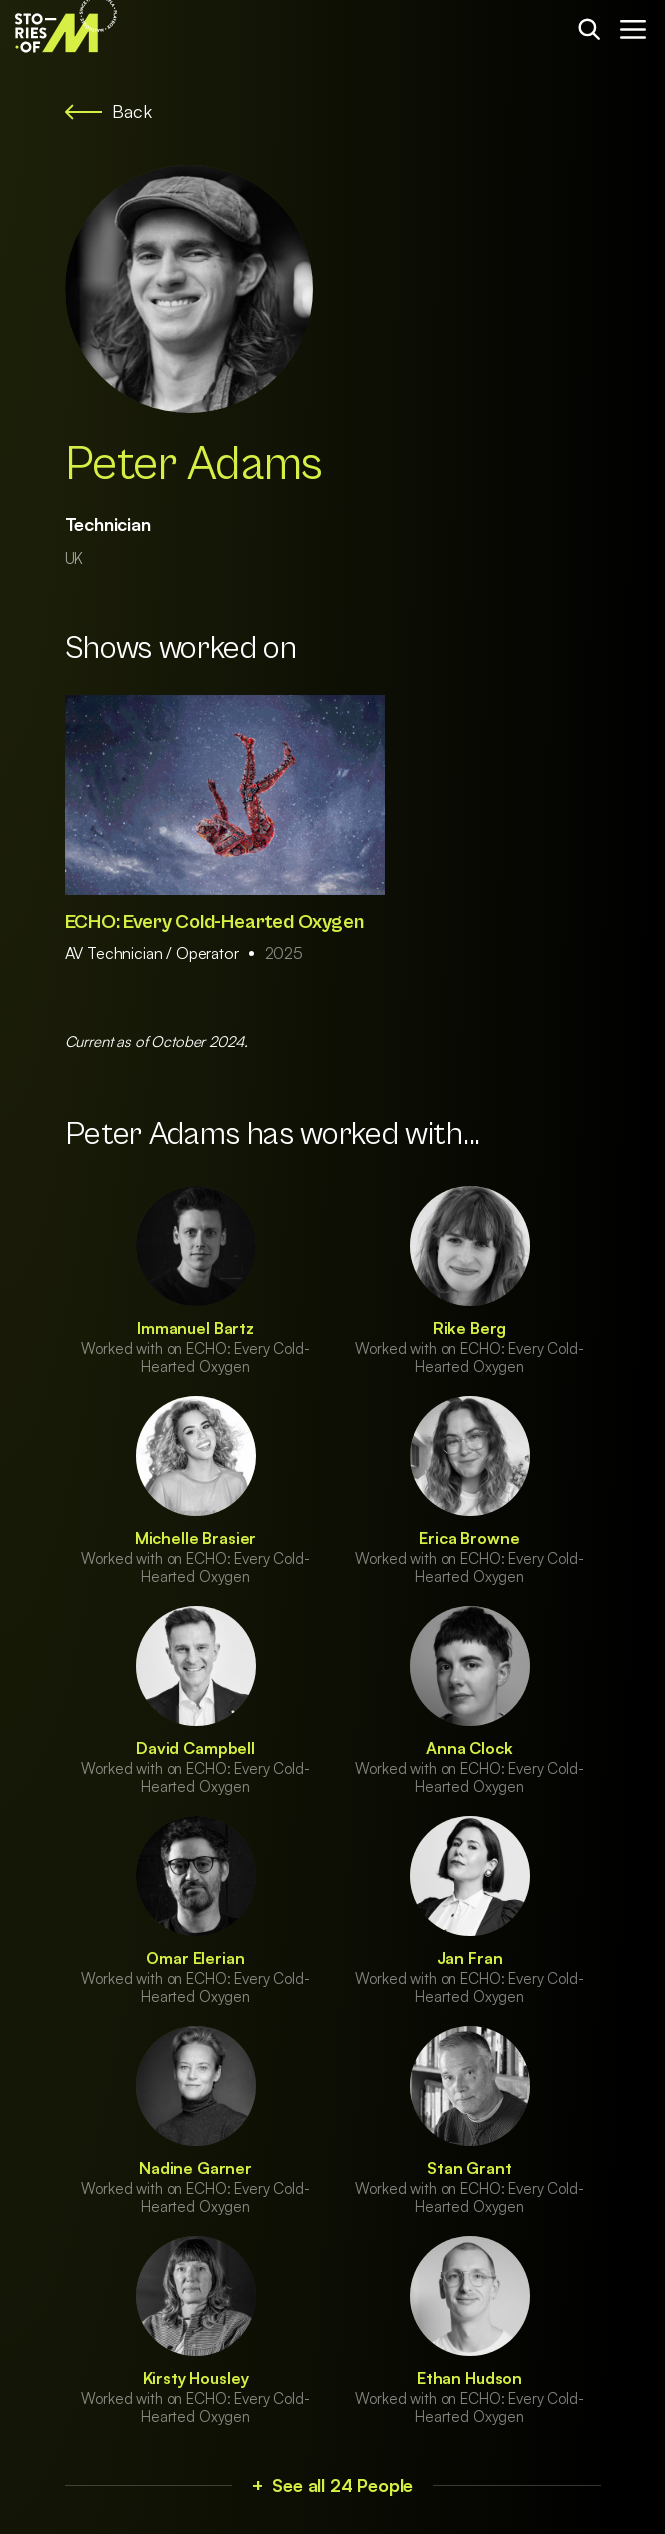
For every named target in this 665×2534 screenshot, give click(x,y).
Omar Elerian (195, 1958)
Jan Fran (470, 1958)
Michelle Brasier (195, 1538)
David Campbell (195, 1748)
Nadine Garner (195, 2168)
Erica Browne (469, 1538)
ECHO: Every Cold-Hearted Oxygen (214, 922)
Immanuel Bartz (195, 1328)
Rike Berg (470, 1328)
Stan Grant (469, 2168)
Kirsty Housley (196, 2378)
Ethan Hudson (469, 2378)
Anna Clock (469, 1748)
